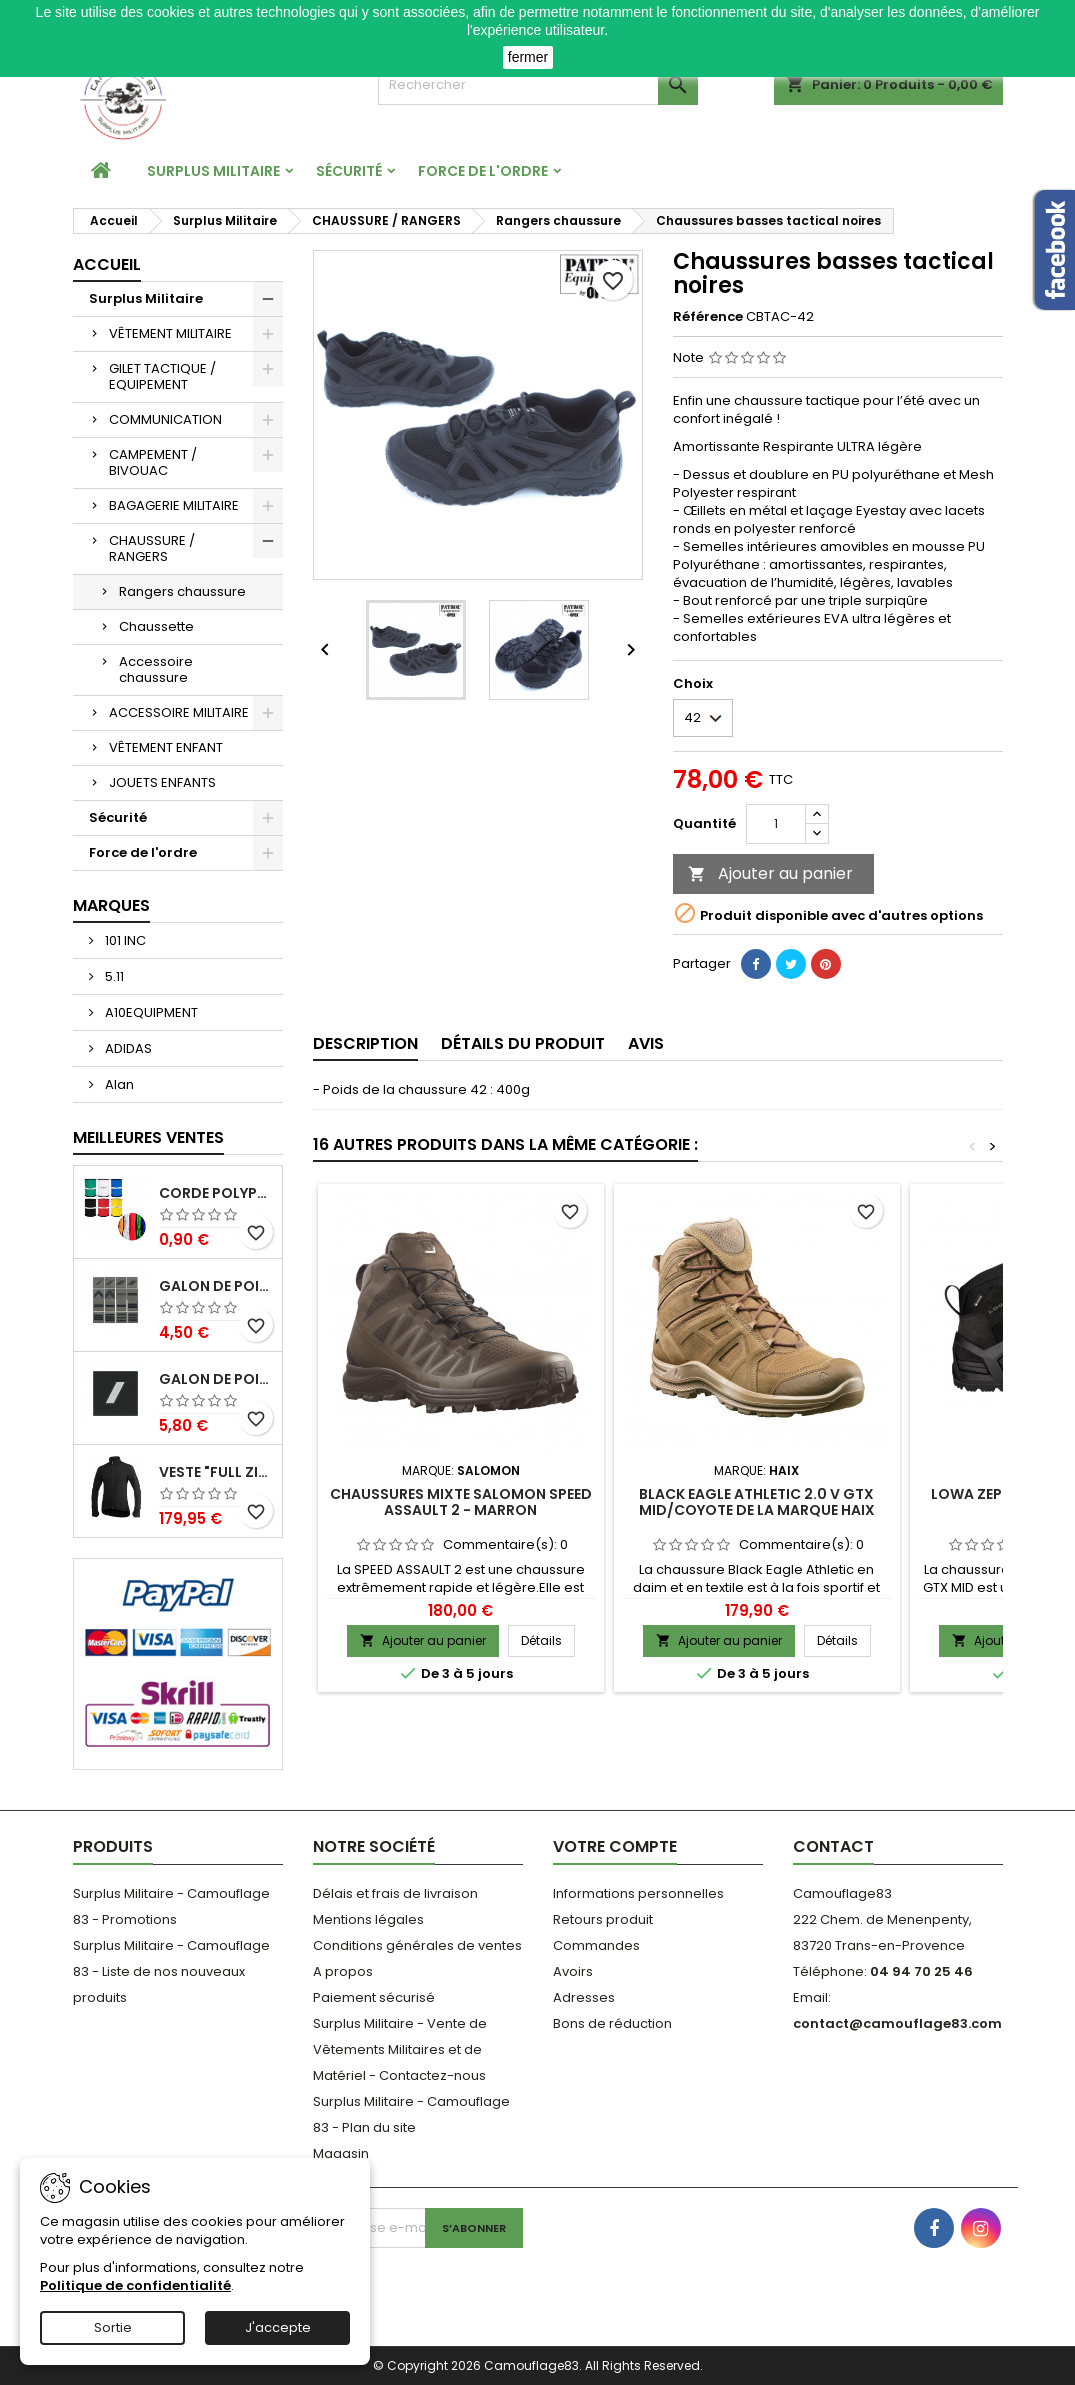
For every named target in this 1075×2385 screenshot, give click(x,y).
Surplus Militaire (213, 171)
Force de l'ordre (483, 171)
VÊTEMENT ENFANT (166, 747)
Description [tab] (365, 1043)
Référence (708, 317)
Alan (118, 1084)
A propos (343, 1971)
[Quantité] (776, 824)
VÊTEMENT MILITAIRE (170, 333)
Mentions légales (368, 1919)
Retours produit (603, 1919)
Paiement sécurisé (374, 1997)
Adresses (584, 1997)
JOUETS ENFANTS (162, 782)
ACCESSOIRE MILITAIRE (179, 712)
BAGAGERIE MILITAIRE (174, 505)
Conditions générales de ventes (417, 1945)
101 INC (124, 940)
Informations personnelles (638, 1893)
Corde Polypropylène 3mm (216, 1193)
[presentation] (448, 2287)
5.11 (113, 976)
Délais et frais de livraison (395, 1893)
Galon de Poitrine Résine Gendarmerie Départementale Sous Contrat (216, 1379)
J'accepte (278, 2327)
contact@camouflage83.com (897, 2023)
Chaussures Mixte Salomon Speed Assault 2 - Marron (461, 1502)
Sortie (113, 2327)
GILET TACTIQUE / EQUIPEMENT (162, 376)
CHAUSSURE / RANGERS (152, 548)
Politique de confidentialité (135, 2285)
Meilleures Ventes (148, 1137)
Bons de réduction (612, 2023)
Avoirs (573, 1971)
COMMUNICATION (165, 419)
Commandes (596, 1945)
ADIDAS (127, 1048)
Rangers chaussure (182, 591)
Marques (111, 905)
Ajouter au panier (770, 873)
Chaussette (156, 626)
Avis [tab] (646, 1043)
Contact (833, 1846)
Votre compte (615, 1846)
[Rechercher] (538, 85)
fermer (528, 57)
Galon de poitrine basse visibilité (216, 1286)
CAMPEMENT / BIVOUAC (153, 462)
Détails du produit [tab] (523, 1043)
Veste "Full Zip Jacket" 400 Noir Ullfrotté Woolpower (216, 1472)
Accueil (107, 264)
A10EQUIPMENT (150, 1012)
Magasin (341, 2153)
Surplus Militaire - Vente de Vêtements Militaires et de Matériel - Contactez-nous (400, 2049)
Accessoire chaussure (156, 669)
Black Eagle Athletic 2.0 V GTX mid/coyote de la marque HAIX (757, 1502)
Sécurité (349, 171)
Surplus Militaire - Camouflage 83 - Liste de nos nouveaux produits (171, 1971)
